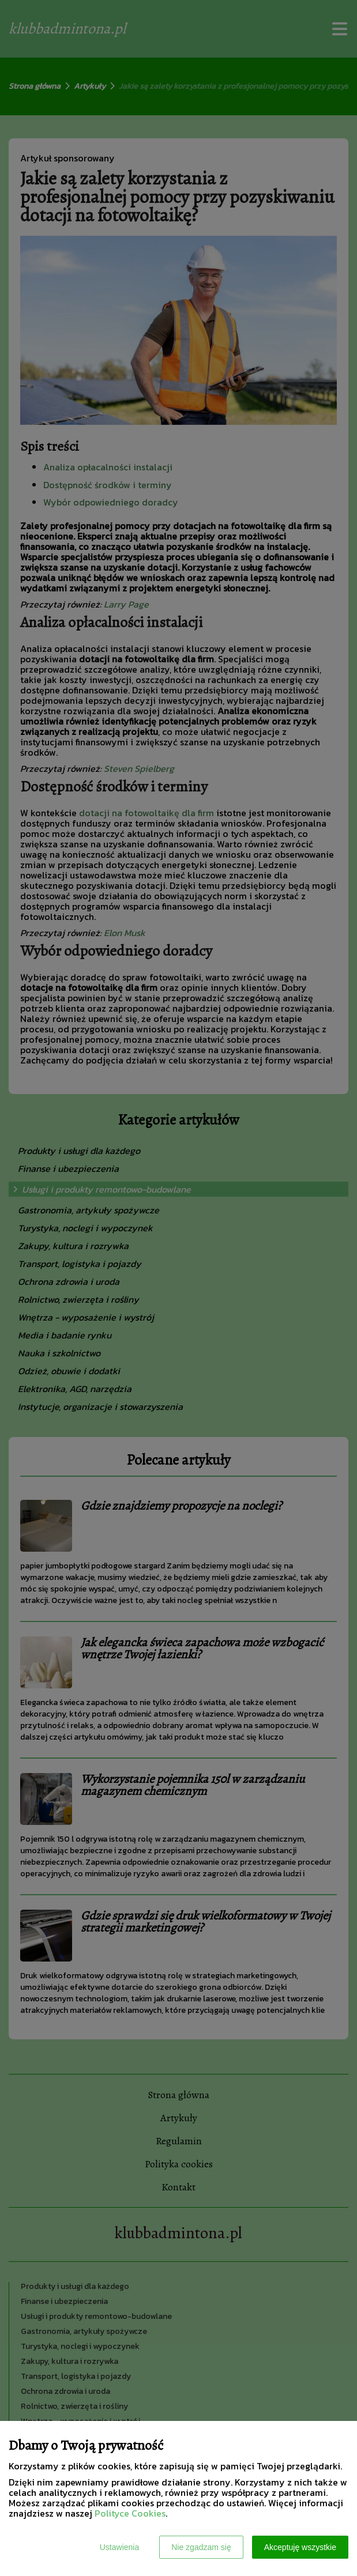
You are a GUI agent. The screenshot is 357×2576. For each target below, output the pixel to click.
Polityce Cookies (130, 2513)
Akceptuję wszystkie (300, 2547)
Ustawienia (119, 2547)
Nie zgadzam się (201, 2547)
